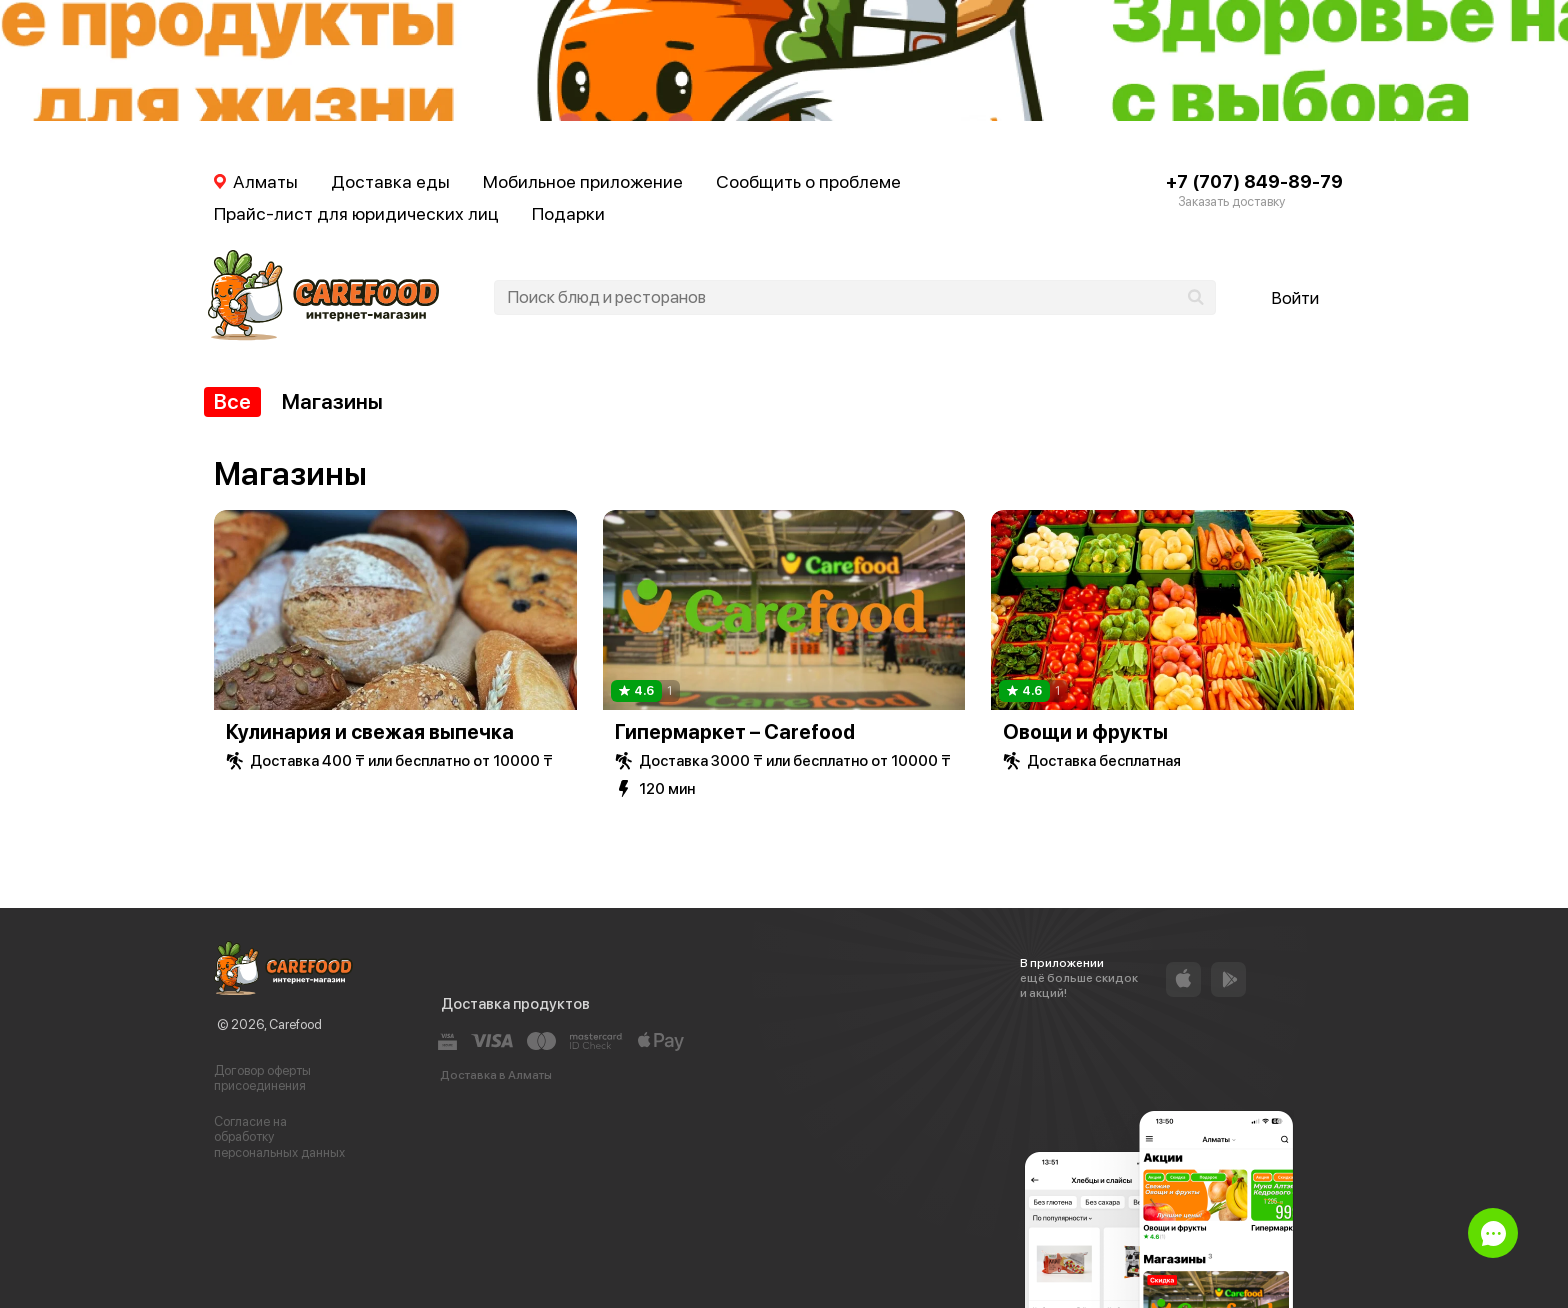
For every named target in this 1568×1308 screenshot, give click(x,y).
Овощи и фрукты (1085, 732)
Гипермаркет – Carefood (735, 732)
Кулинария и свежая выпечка (370, 732)
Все (232, 401)
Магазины (332, 401)
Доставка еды (390, 181)
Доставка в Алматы (496, 1075)
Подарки (568, 213)
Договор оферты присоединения (262, 1078)
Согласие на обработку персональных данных (279, 1137)
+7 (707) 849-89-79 (1254, 181)
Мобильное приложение (583, 181)
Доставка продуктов (515, 1004)
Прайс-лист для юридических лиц (356, 213)
